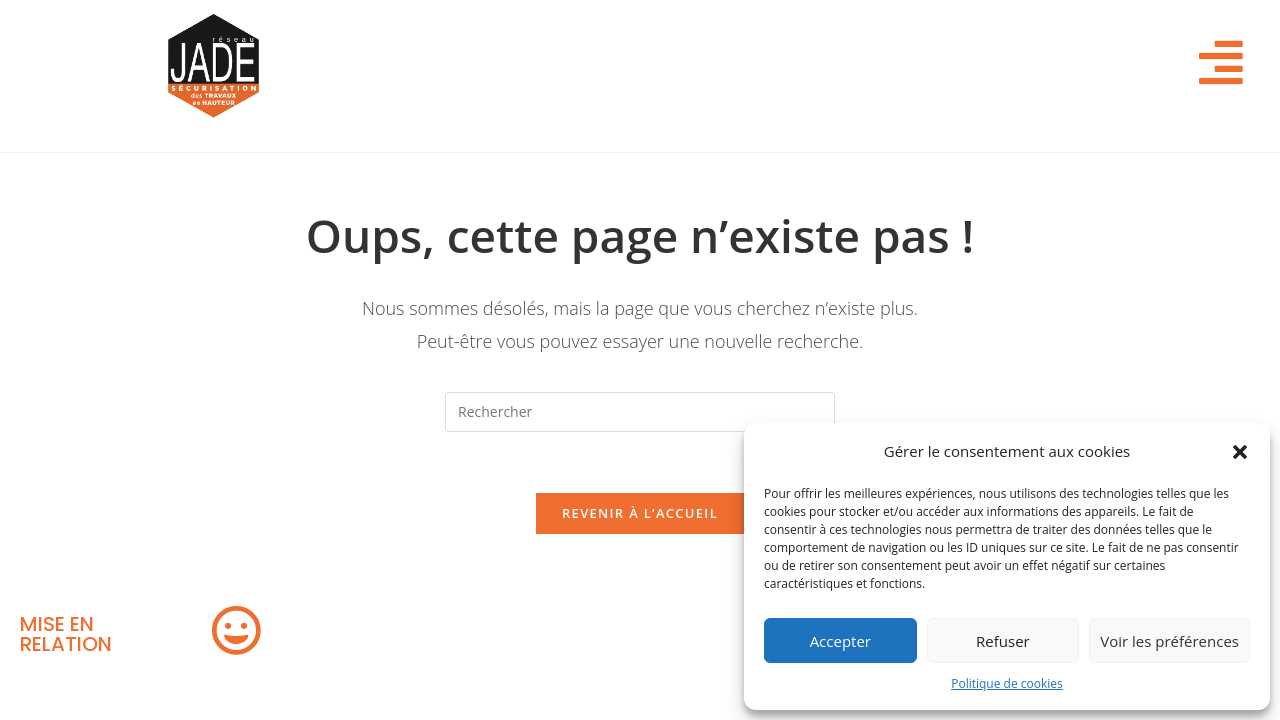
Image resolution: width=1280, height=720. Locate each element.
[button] (1240, 452)
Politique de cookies (1007, 683)
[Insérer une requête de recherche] (640, 412)
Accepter (840, 641)
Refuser (1003, 641)
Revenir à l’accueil (640, 513)
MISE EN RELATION (66, 634)
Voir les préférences (1169, 641)
